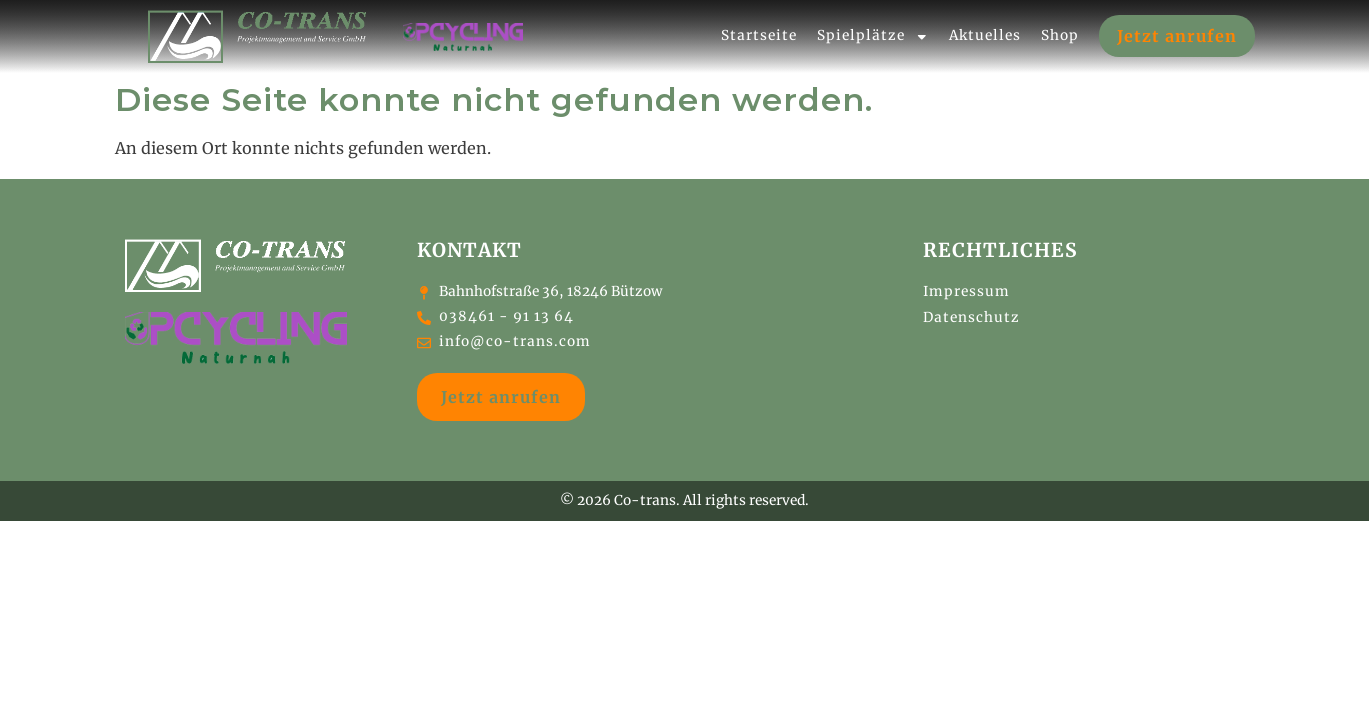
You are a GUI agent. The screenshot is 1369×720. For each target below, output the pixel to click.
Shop (1060, 32)
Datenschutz (971, 311)
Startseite (759, 32)
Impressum (966, 285)
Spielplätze (873, 33)
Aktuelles (985, 32)
